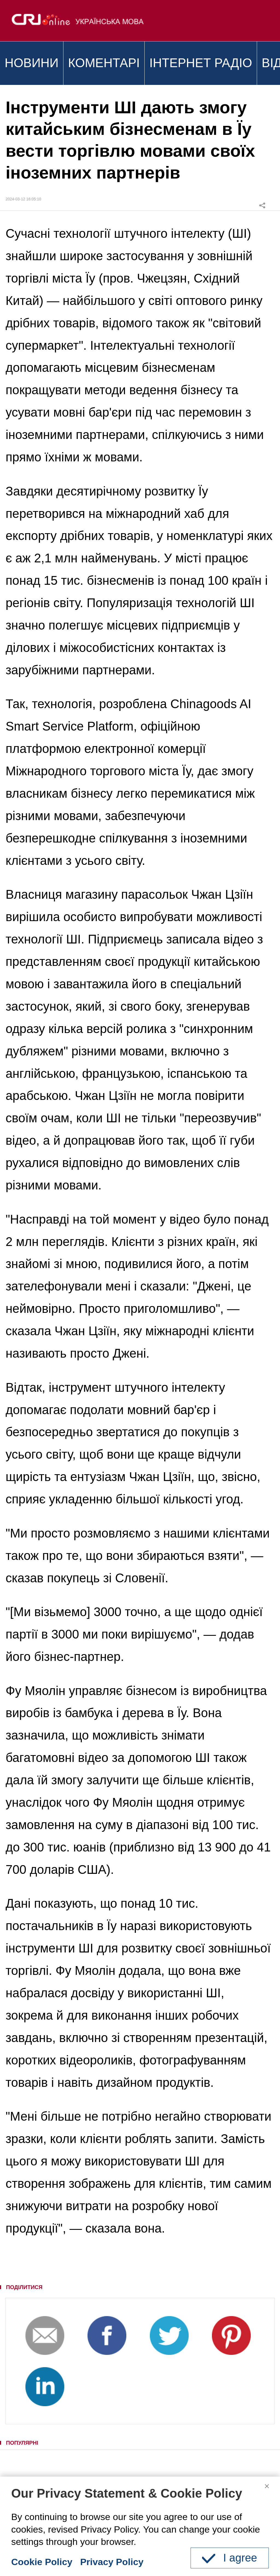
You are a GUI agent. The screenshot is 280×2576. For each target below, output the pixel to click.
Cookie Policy (41, 2562)
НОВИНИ (32, 63)
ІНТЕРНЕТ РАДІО (200, 63)
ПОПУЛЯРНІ (22, 2443)
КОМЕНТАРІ (104, 63)
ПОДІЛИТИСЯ (24, 2287)
